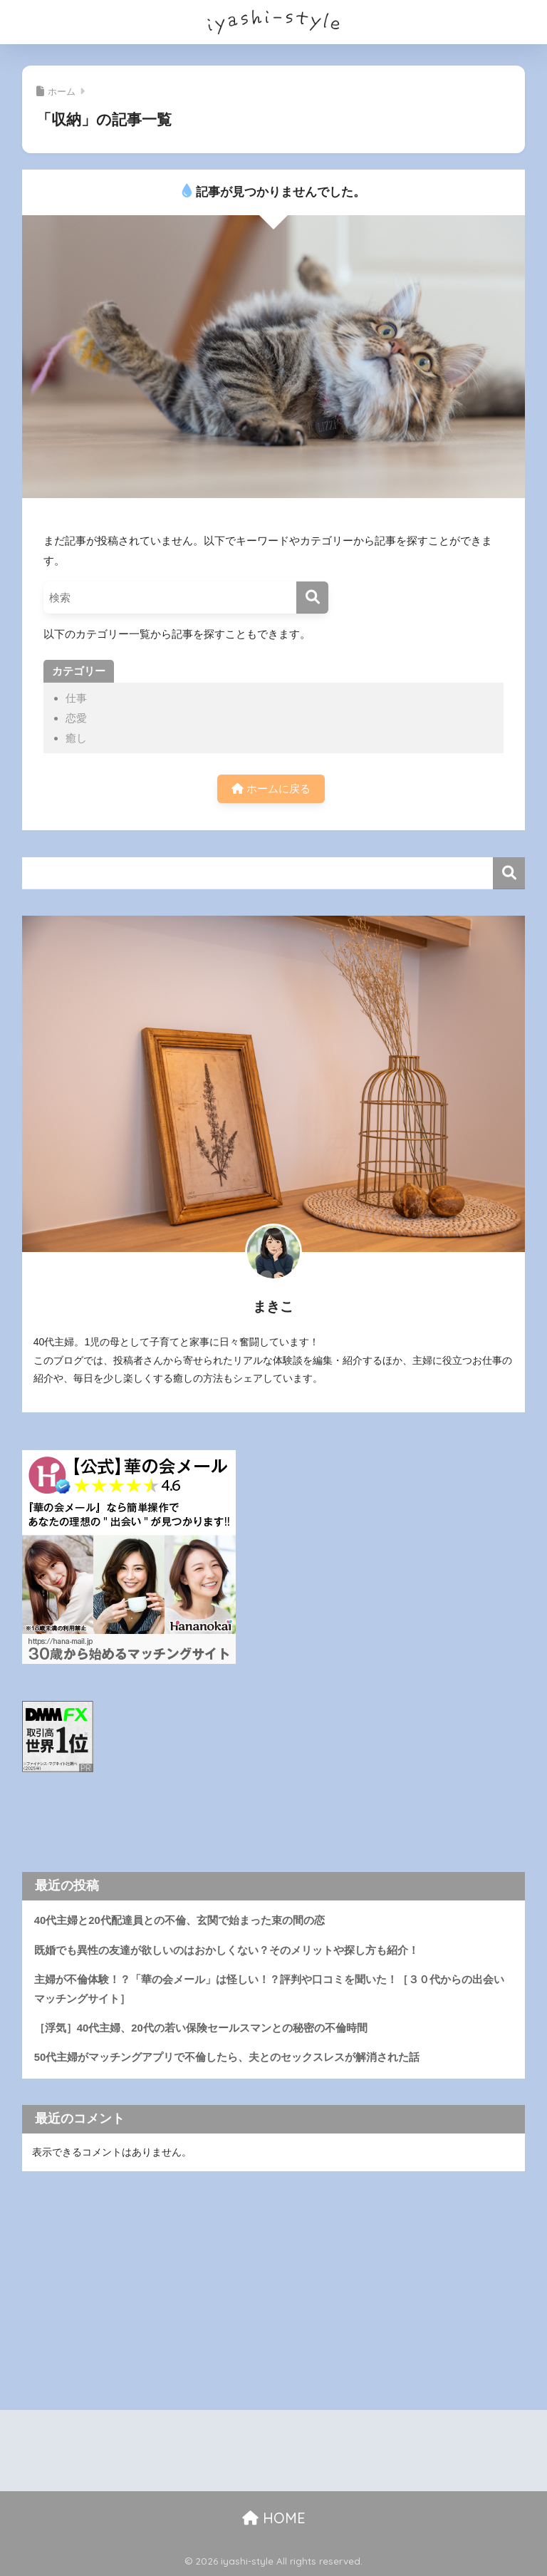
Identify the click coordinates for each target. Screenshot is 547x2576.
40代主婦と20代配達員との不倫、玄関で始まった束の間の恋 (179, 1920)
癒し (76, 738)
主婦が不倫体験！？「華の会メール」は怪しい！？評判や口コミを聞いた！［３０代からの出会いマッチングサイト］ (269, 1989)
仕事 (76, 698)
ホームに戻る (271, 788)
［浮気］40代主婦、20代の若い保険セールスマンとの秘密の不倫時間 (201, 2028)
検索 (509, 873)
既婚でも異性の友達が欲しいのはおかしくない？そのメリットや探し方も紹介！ (226, 1950)
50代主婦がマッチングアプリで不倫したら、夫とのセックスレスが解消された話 (227, 2057)
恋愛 (76, 718)
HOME (274, 2518)
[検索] (312, 597)
